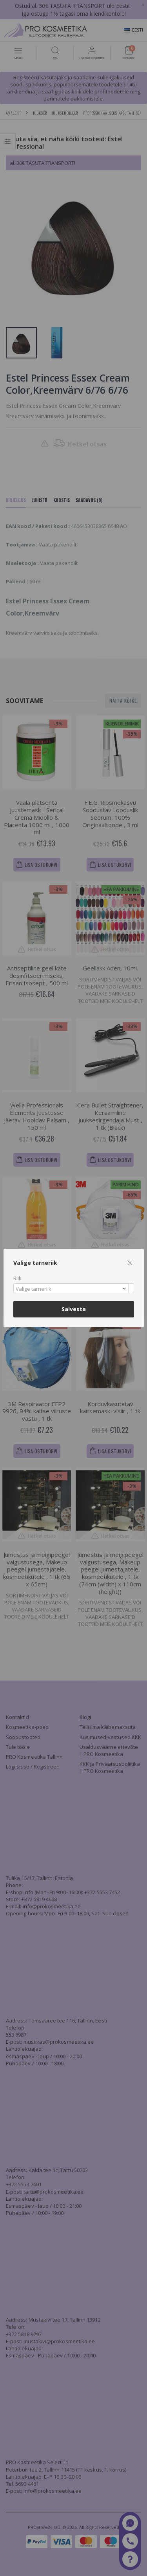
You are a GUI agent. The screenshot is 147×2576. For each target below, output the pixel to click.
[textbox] (72, 1289)
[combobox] (73, 1288)
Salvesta (74, 1309)
